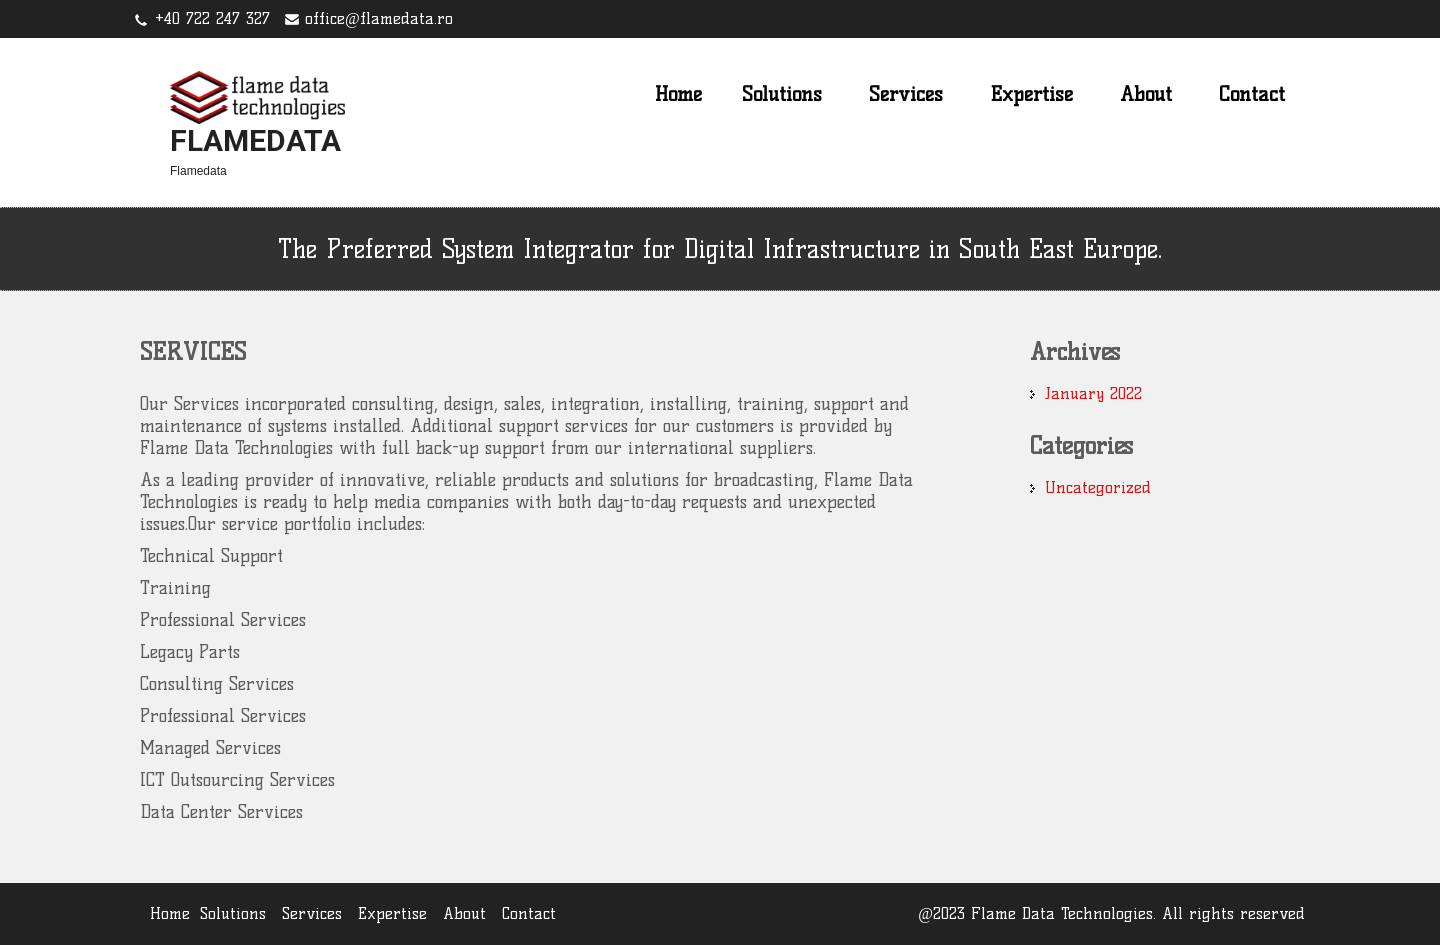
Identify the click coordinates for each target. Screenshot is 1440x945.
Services (906, 94)
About (1146, 94)
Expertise (1031, 94)
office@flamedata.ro (379, 18)
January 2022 (1093, 393)
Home (678, 94)
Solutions (782, 94)
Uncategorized (1098, 487)
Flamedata (255, 140)
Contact (1252, 94)
